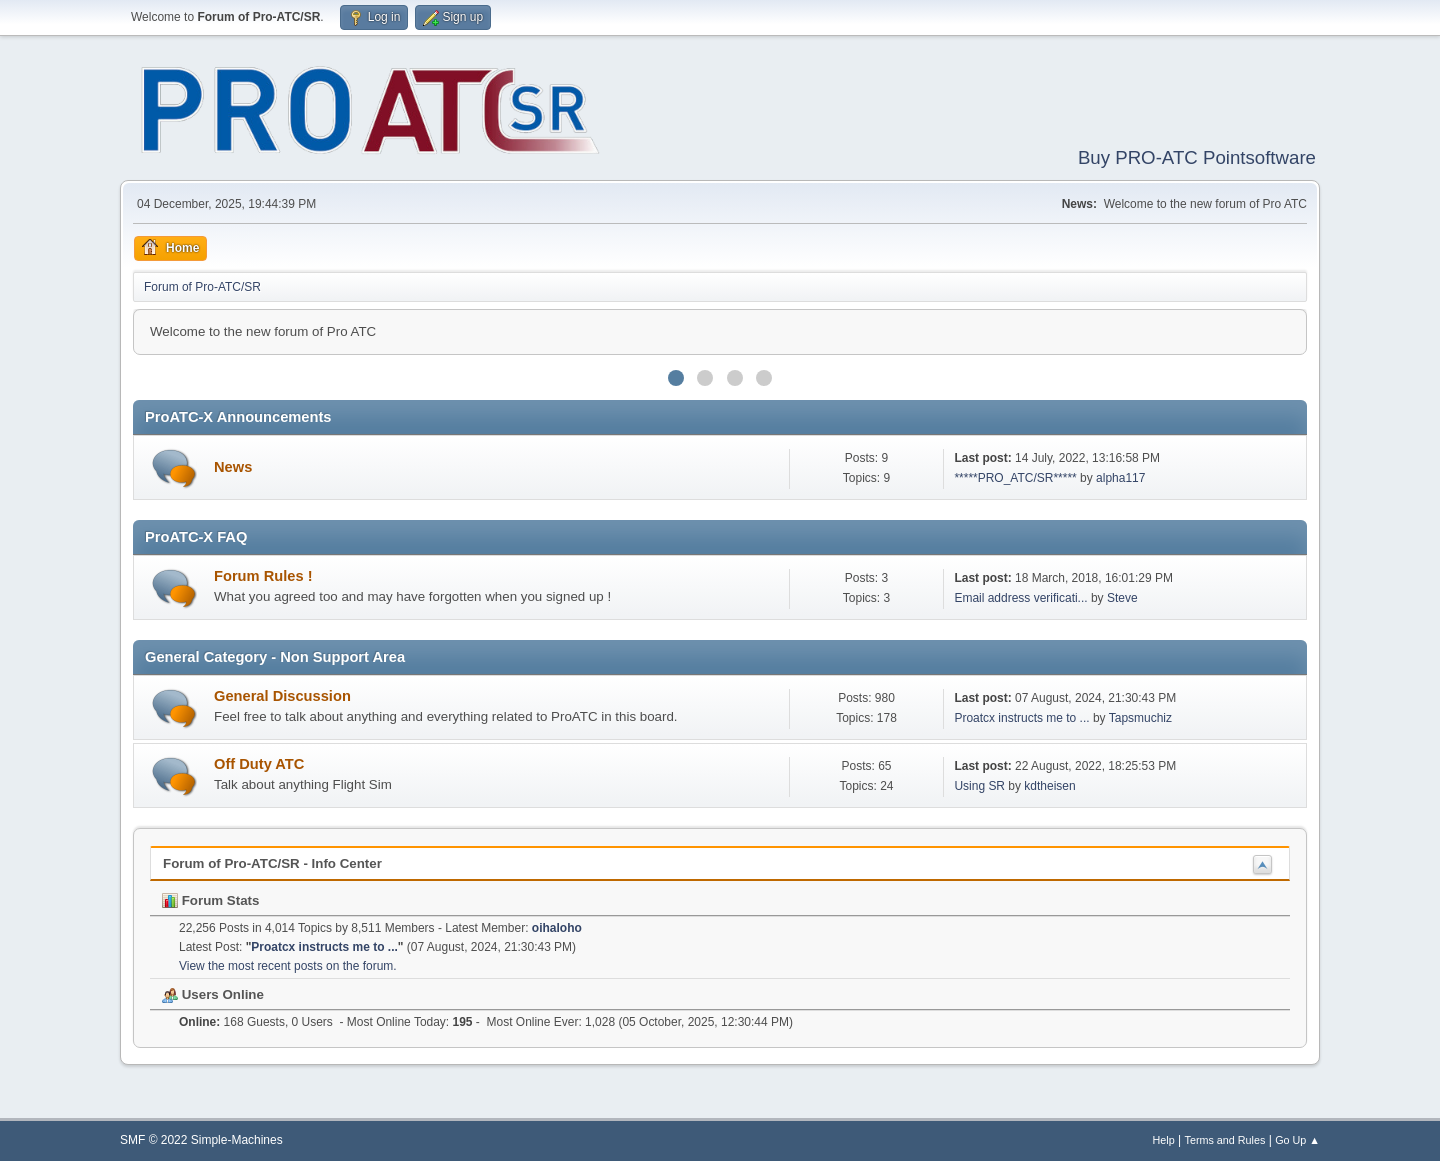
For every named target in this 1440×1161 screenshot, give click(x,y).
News (233, 467)
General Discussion (282, 696)
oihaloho (557, 928)
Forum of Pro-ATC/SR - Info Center (272, 863)
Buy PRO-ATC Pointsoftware (1197, 157)
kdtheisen (1049, 786)
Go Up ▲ (1297, 1140)
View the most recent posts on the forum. (288, 966)
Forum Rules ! (263, 576)
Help (1164, 1140)
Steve (1122, 598)
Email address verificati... (1020, 598)
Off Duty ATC (259, 764)
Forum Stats (210, 900)
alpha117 (1120, 478)
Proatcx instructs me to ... (1021, 718)
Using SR (979, 786)
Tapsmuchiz (1140, 718)
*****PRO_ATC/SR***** (1015, 478)
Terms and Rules (1225, 1140)
